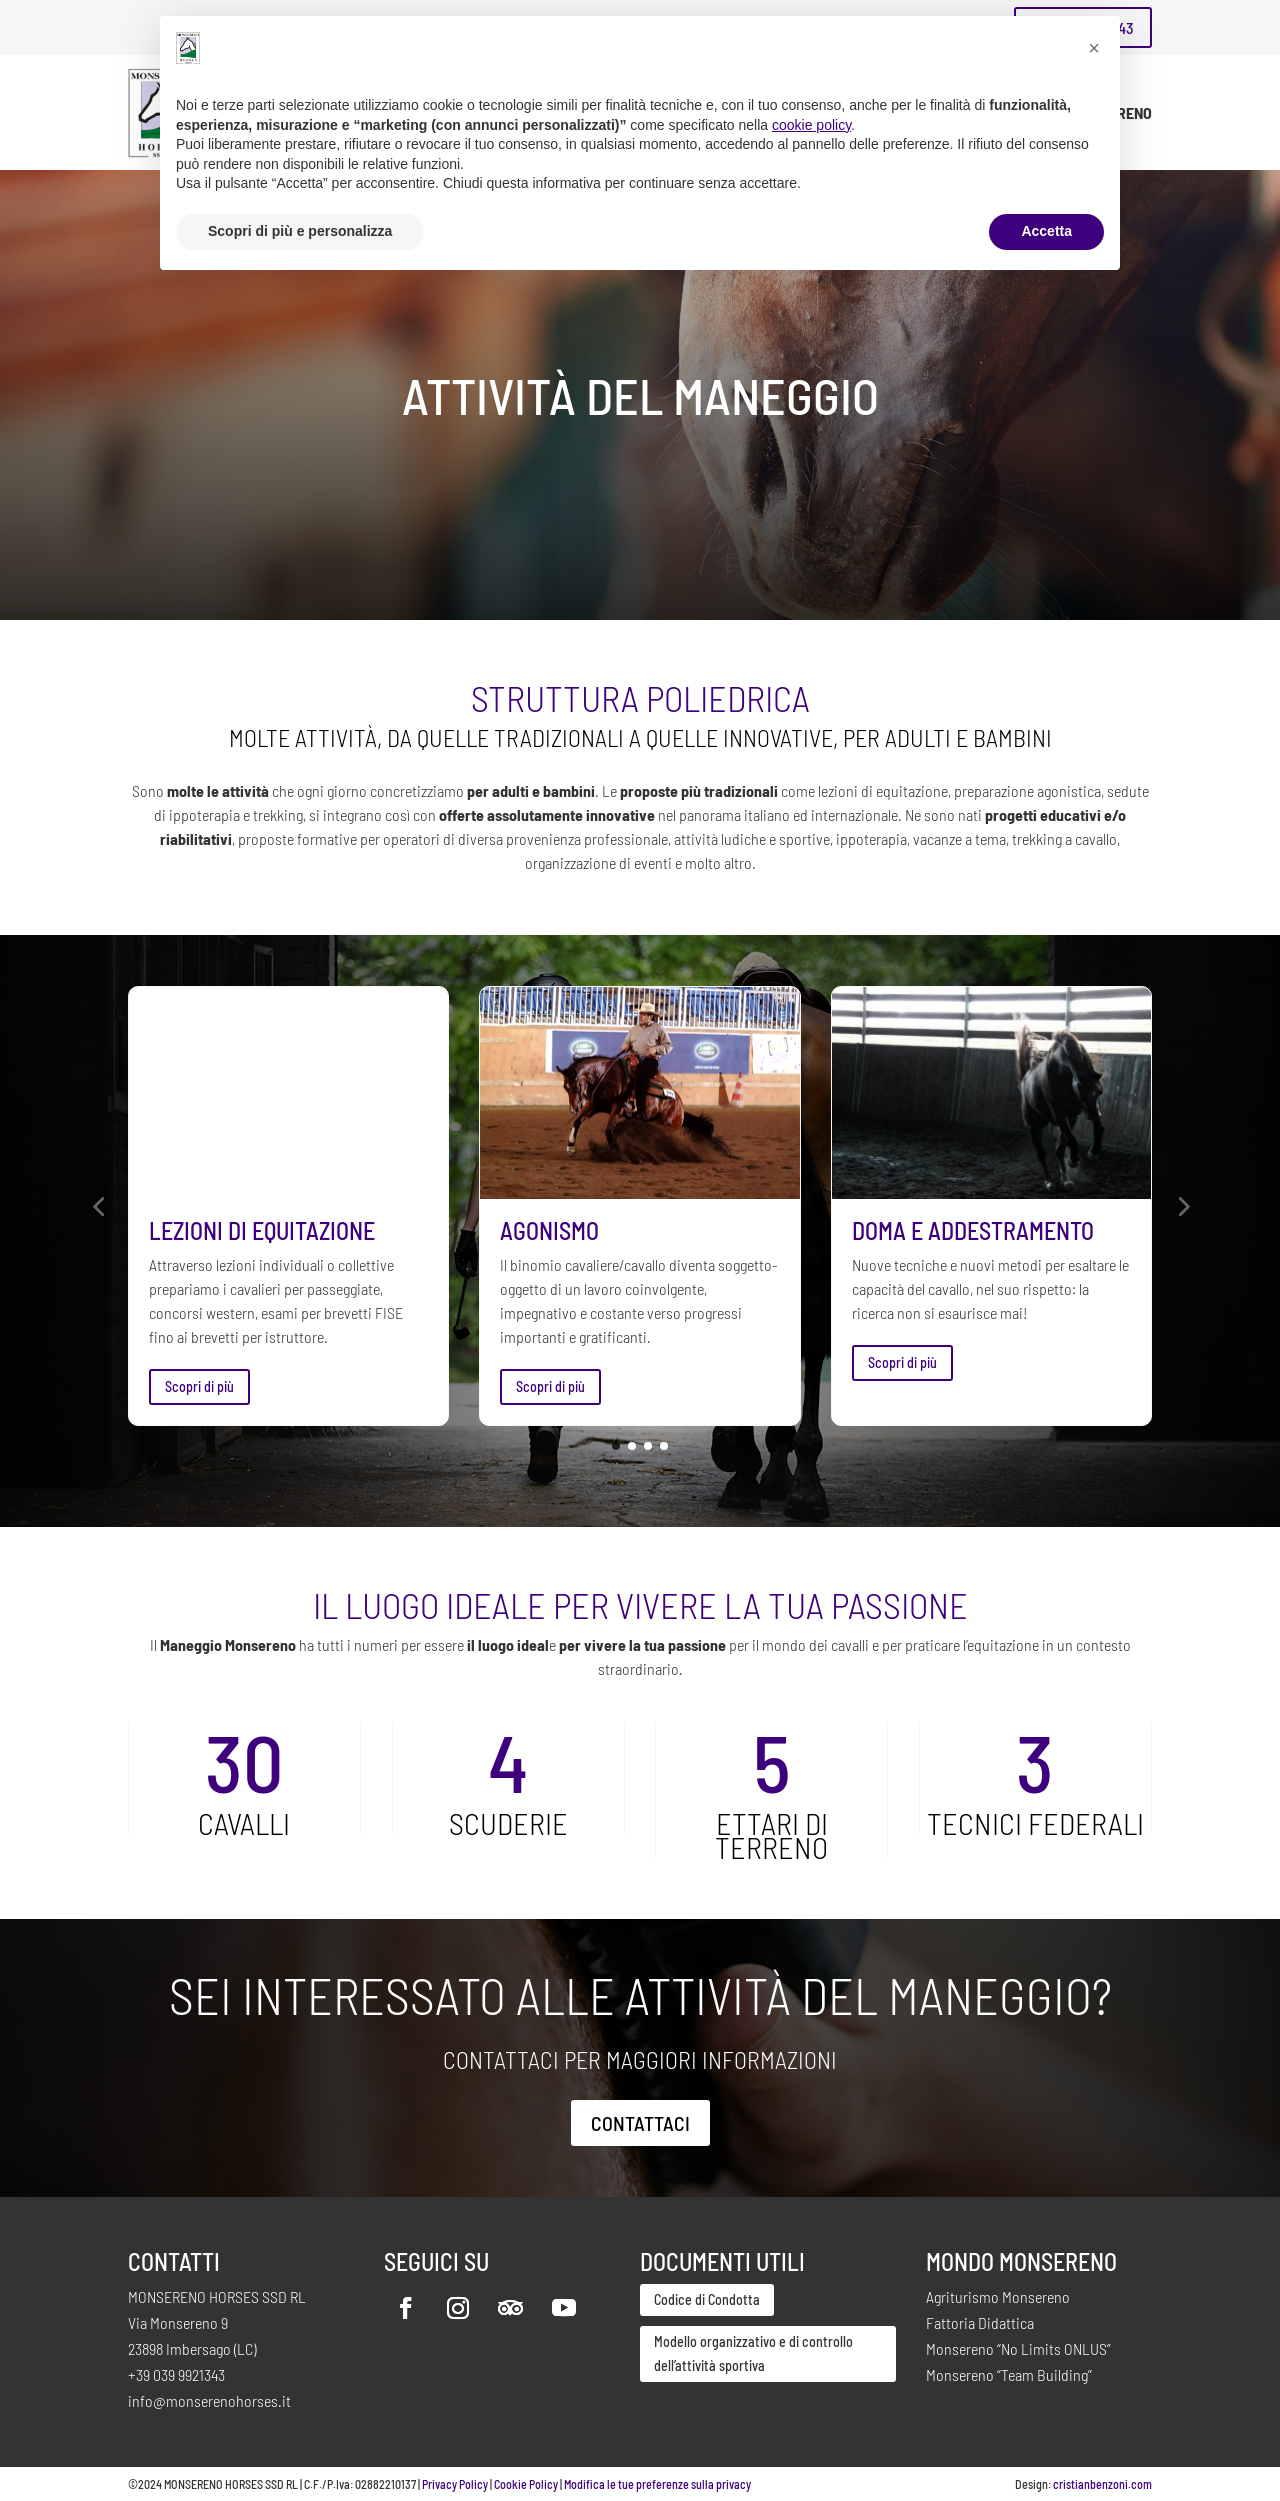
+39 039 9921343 (176, 2374)
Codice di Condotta (707, 2299)
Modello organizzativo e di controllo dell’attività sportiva (753, 2353)
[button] (98, 1206)
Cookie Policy (526, 2484)
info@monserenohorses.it (209, 2400)
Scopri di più (199, 1386)
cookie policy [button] (811, 125)
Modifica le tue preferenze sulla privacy (657, 2484)
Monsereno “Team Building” (1009, 2374)
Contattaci (640, 2123)
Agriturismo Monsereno (998, 2296)
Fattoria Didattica (980, 2322)
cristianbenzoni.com (1102, 2484)
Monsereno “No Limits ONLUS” (1018, 2348)
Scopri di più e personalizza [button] (300, 231)
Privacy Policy (455, 2484)
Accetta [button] (1046, 231)
